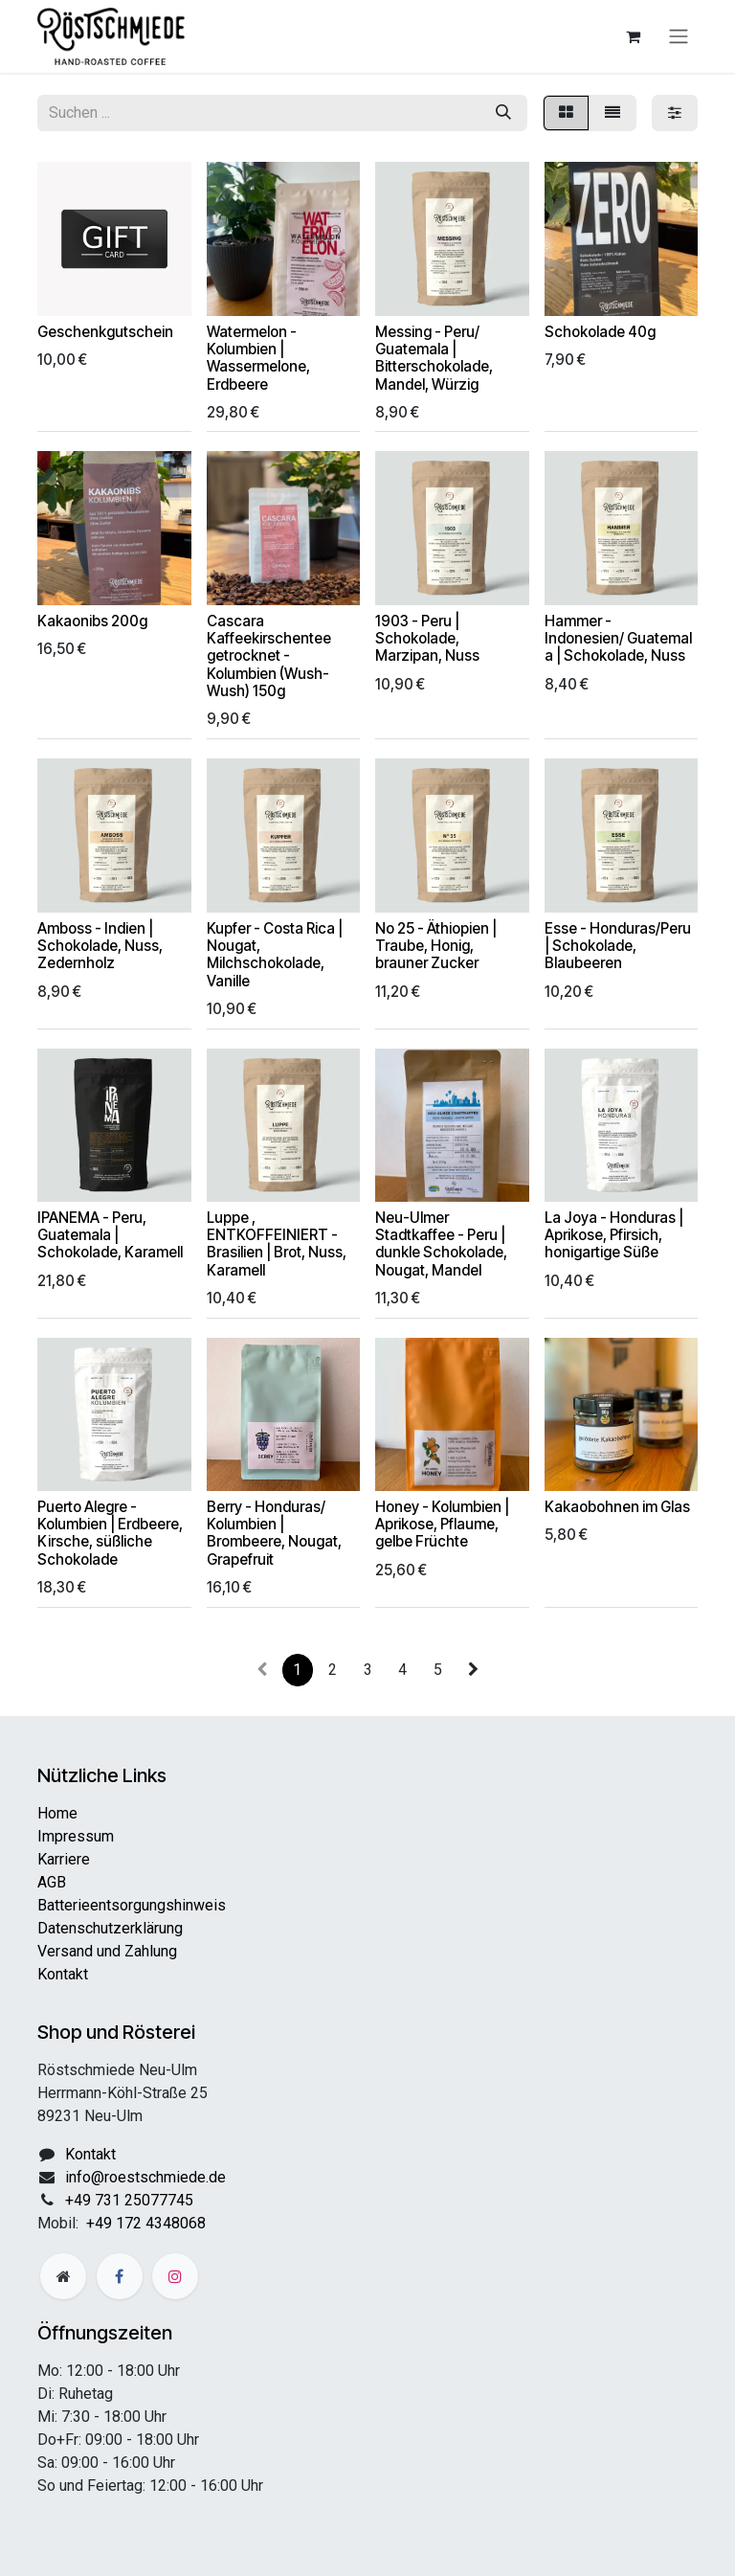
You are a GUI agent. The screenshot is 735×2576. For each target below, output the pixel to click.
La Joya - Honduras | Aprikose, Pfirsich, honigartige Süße (614, 1235)
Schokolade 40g (600, 332)
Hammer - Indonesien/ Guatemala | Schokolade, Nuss (618, 638)
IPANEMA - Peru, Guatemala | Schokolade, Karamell (110, 1235)
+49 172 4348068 (146, 2223)
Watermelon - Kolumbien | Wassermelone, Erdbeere (258, 358)
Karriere (63, 1859)
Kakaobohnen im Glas (617, 1507)
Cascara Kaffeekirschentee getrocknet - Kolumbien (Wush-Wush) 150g (269, 656)
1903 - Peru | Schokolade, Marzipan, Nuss (427, 638)
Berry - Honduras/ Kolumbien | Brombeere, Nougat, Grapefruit (274, 1533)
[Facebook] (120, 2276)
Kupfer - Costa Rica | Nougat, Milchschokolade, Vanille (275, 954)
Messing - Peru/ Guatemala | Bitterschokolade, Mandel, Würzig (434, 358)
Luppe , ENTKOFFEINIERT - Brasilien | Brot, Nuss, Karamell (276, 1244)
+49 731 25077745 (129, 2200)
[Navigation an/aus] (678, 36)
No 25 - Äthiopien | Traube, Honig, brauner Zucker (436, 945)
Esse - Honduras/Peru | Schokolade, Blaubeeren (618, 945)
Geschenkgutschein (105, 332)
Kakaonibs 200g (92, 621)
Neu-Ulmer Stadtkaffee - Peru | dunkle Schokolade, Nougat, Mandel (441, 1244)
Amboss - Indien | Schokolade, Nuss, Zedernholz (100, 945)
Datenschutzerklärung (110, 1928)
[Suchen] (503, 113)
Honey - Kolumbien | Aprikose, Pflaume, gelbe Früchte (442, 1524)
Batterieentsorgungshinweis (131, 1905)
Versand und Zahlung (107, 1951)
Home (57, 1813)
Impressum (75, 1836)
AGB (51, 1882)
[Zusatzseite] (63, 2276)
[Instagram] (175, 2276)
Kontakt (62, 1974)
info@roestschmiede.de (145, 2177)
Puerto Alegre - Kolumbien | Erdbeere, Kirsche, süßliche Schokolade (110, 1533)
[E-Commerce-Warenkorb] (632, 36)
